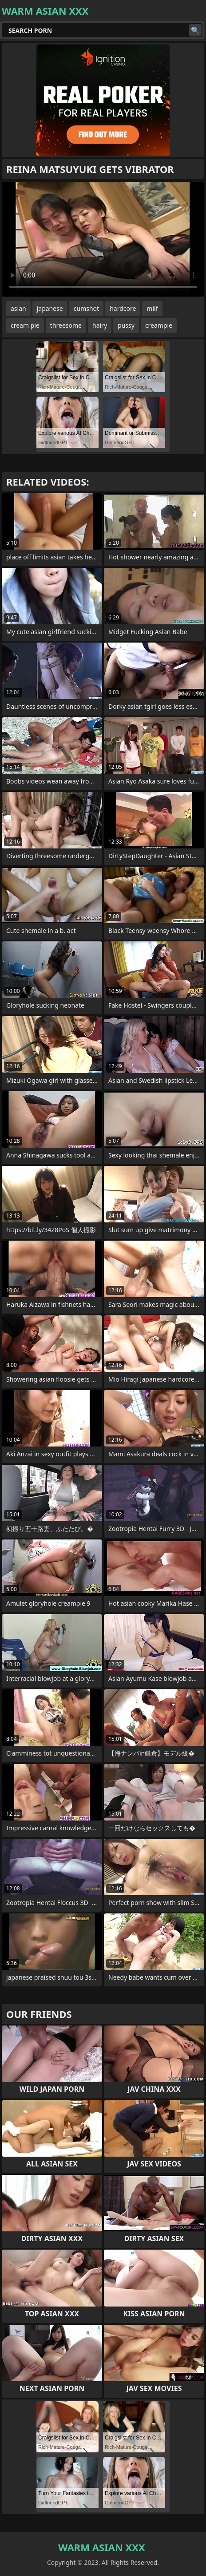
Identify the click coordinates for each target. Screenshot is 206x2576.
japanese (50, 308)
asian (18, 308)
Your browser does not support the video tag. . (103, 239)
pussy (126, 325)
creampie (158, 325)
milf (152, 308)
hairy (99, 325)
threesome (66, 325)
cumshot (86, 308)
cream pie (25, 325)
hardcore (123, 308)
